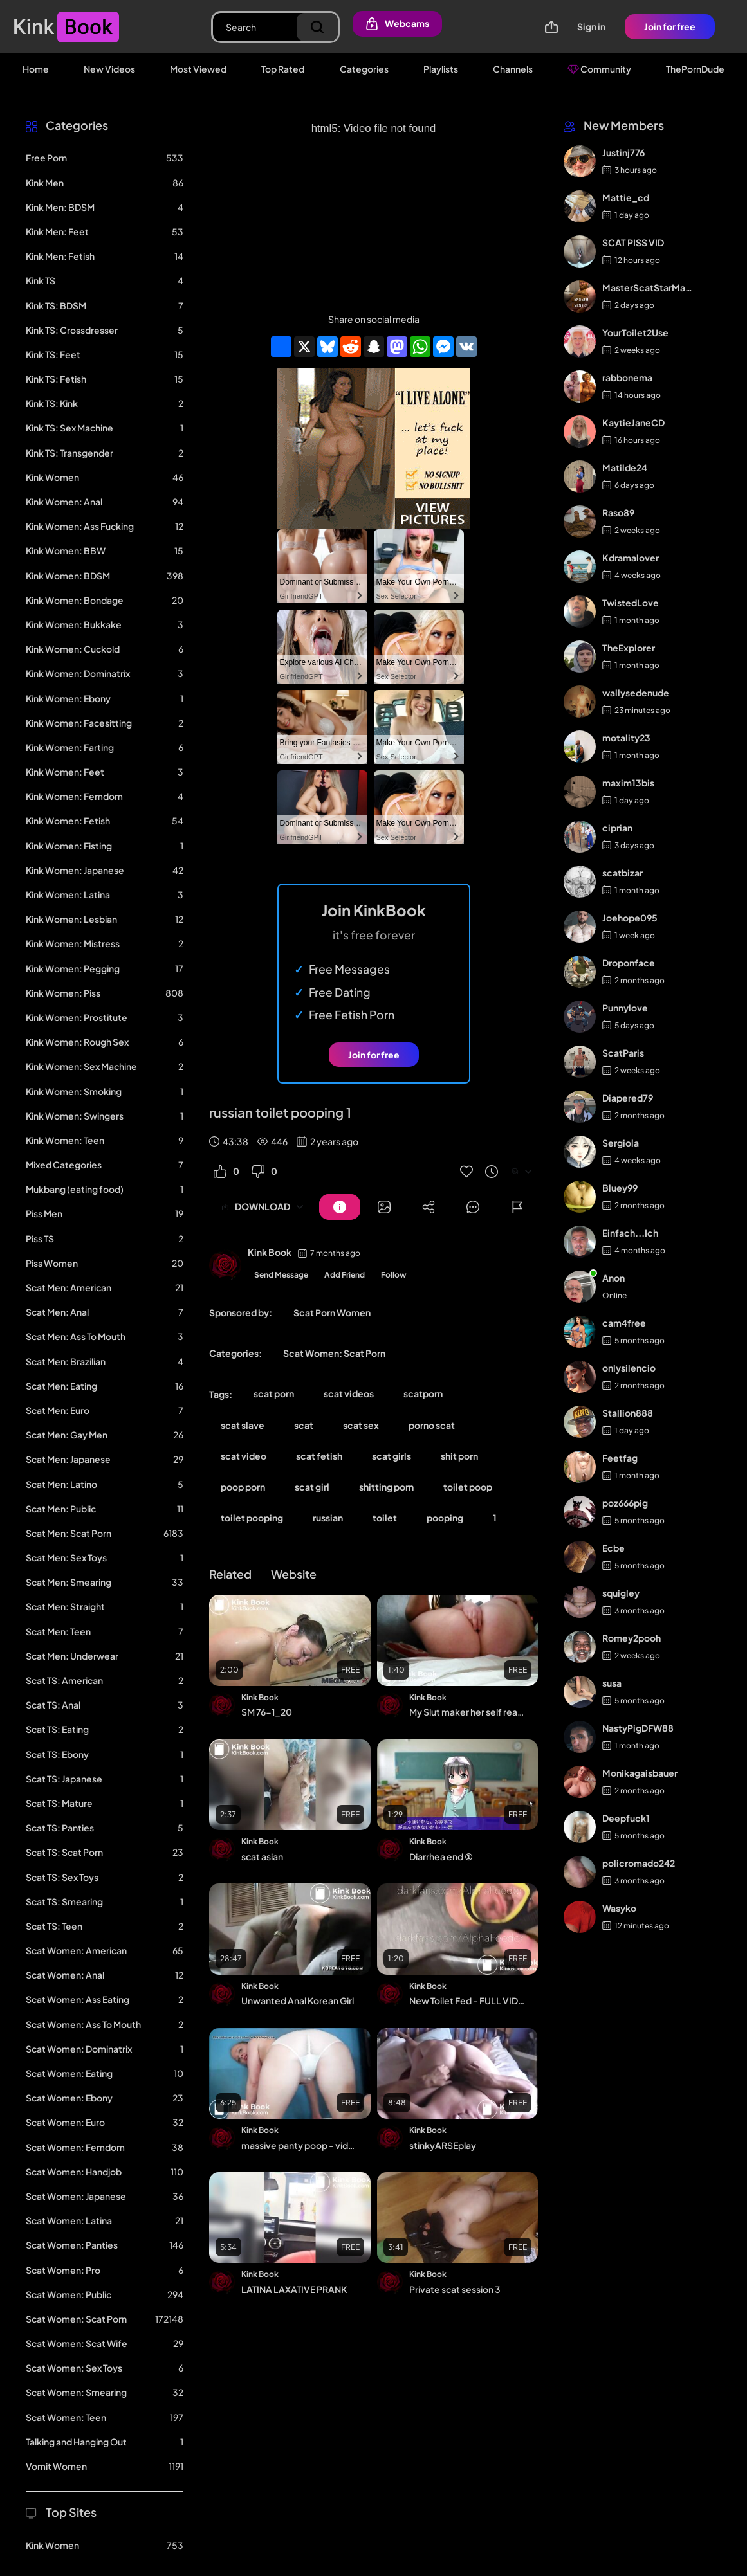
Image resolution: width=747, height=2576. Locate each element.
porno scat (432, 1425)
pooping (445, 1517)
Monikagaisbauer (640, 1773)
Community (599, 69)
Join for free (670, 26)
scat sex (361, 1425)
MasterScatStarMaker (648, 287)
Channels (513, 69)
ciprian (617, 827)
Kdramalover (630, 557)
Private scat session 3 (455, 2289)
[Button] (339, 1207)
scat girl (312, 1486)
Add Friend (344, 1275)
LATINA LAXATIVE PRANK (294, 2289)
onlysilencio (629, 1368)
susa (612, 1683)
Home (36, 69)
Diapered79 (627, 1097)
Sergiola (620, 1142)
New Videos (109, 69)
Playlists (440, 69)
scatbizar (622, 872)
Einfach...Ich (630, 1232)
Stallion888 (627, 1413)
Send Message (281, 1275)
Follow (394, 1275)
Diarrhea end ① (441, 1856)
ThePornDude (695, 69)
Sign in (591, 26)
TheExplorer (628, 647)
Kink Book (269, 1252)
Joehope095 (630, 917)
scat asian (262, 1856)
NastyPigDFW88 (638, 1728)
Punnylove (625, 1007)
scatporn (423, 1393)
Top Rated (282, 69)
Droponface (628, 962)
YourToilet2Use (635, 332)
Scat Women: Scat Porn (334, 1353)
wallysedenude (635, 692)
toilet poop (467, 1486)
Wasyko (619, 1908)
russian (328, 1517)
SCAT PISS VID (633, 242)
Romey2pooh (631, 1638)
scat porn (274, 1393)
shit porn (459, 1456)
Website (294, 1573)
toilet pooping (252, 1517)
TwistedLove (630, 602)
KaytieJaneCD (633, 422)
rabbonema (627, 377)
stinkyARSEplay (442, 2145)
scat (303, 1425)
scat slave (242, 1425)
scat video (243, 1456)
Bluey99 (620, 1187)
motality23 (626, 737)
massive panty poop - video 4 (299, 2145)
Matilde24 (624, 467)
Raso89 (618, 512)
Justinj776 (623, 152)
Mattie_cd (625, 197)
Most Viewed (198, 69)
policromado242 (638, 1863)
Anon (613, 1277)
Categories (364, 69)
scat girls (391, 1456)
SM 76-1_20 (266, 1712)
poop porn (243, 1486)
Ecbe (613, 1548)
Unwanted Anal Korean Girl (297, 2000)
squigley (621, 1593)
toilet (385, 1517)
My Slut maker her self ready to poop (467, 1712)
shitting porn (386, 1486)
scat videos (349, 1393)
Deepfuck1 (626, 1818)
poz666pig (625, 1503)
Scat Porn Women (332, 1312)
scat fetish (319, 1456)
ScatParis (623, 1052)
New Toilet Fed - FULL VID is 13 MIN (467, 2000)
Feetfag (620, 1458)
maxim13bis (628, 782)
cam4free (624, 1323)
